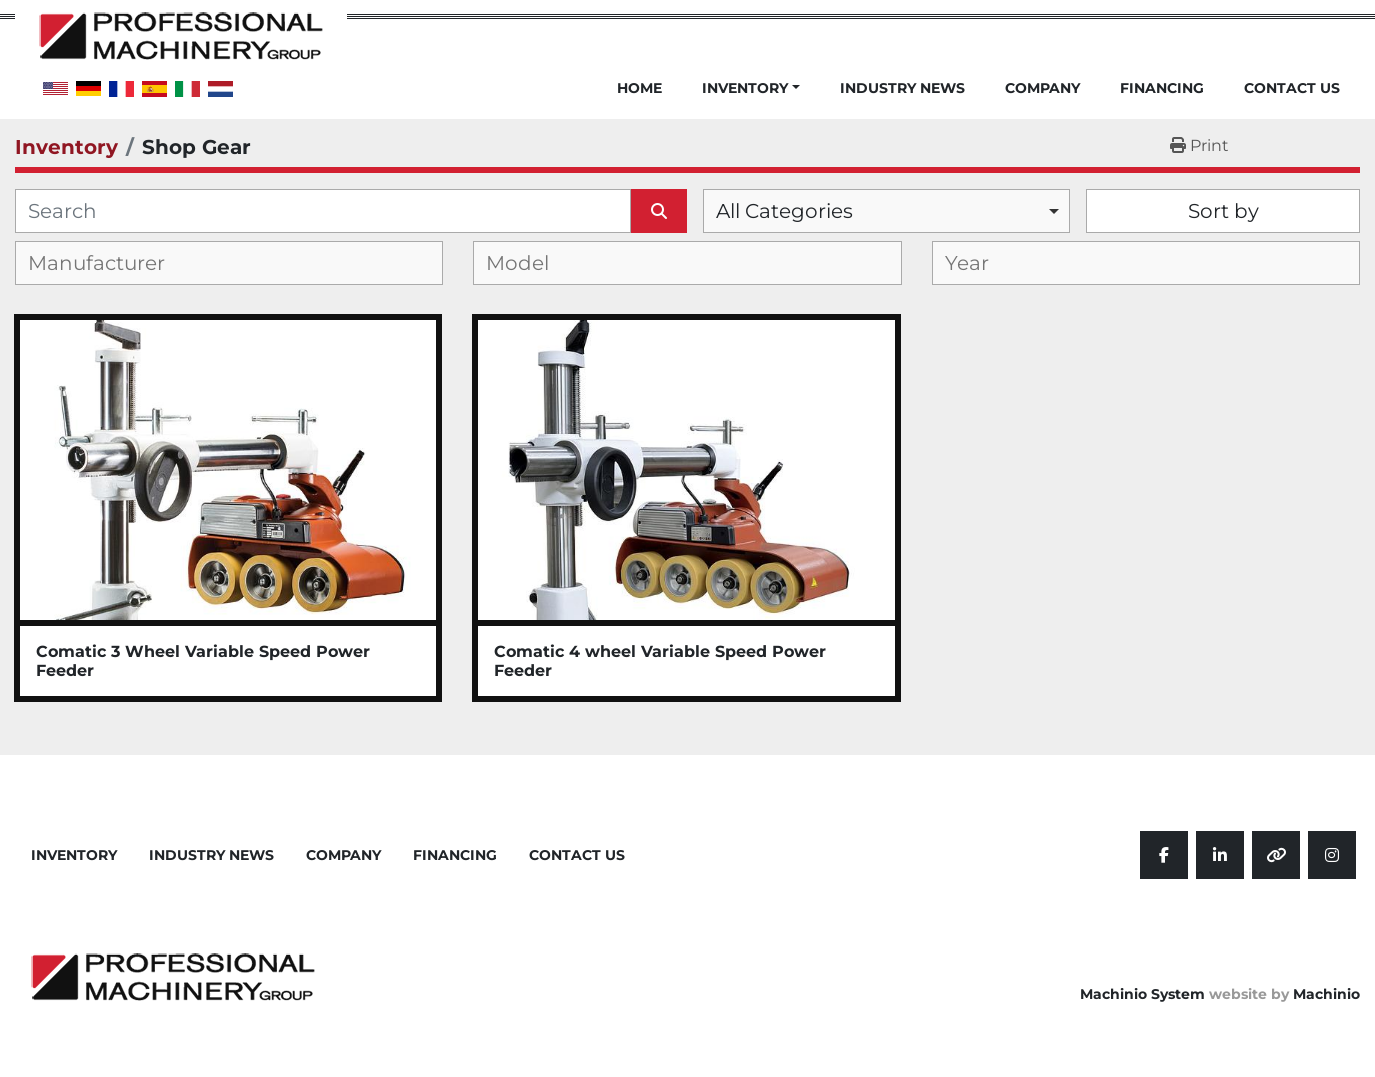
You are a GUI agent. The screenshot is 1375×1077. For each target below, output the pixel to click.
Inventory (745, 88)
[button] (751, 100)
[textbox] (112, 263)
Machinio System (1142, 994)
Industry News (902, 89)
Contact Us (1292, 89)
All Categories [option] (784, 211)
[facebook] (1164, 855)
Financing (1162, 89)
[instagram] (1332, 855)
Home (639, 89)
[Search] (323, 211)
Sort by (1223, 211)
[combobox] (887, 211)
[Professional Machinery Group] (173, 976)
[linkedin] (1220, 855)
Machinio (1326, 994)
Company (1042, 89)
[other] (1276, 855)
